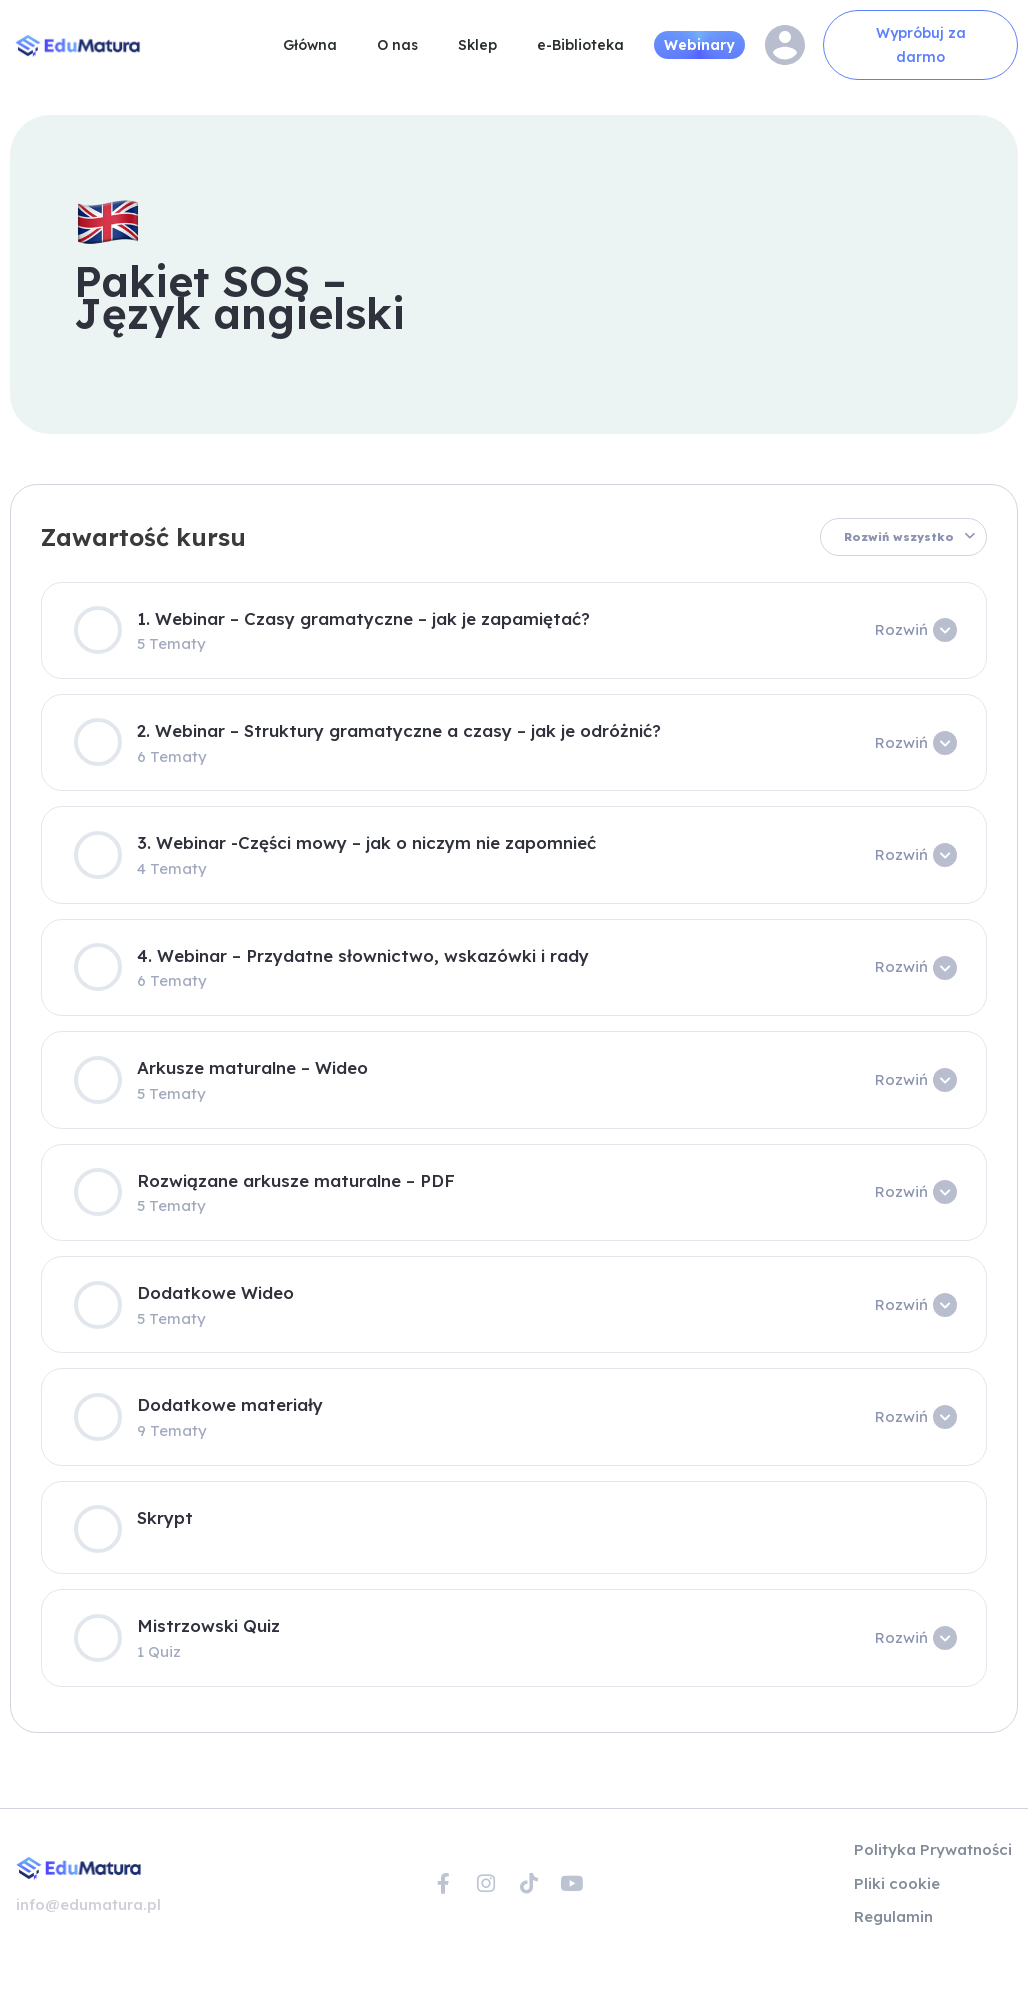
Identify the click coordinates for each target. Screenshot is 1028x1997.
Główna (310, 45)
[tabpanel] (514, 941)
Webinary (699, 45)
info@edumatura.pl (88, 1903)
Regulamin (893, 1915)
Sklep (477, 45)
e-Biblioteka (580, 45)
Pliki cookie (897, 1882)
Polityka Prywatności (933, 1849)
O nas (397, 45)
